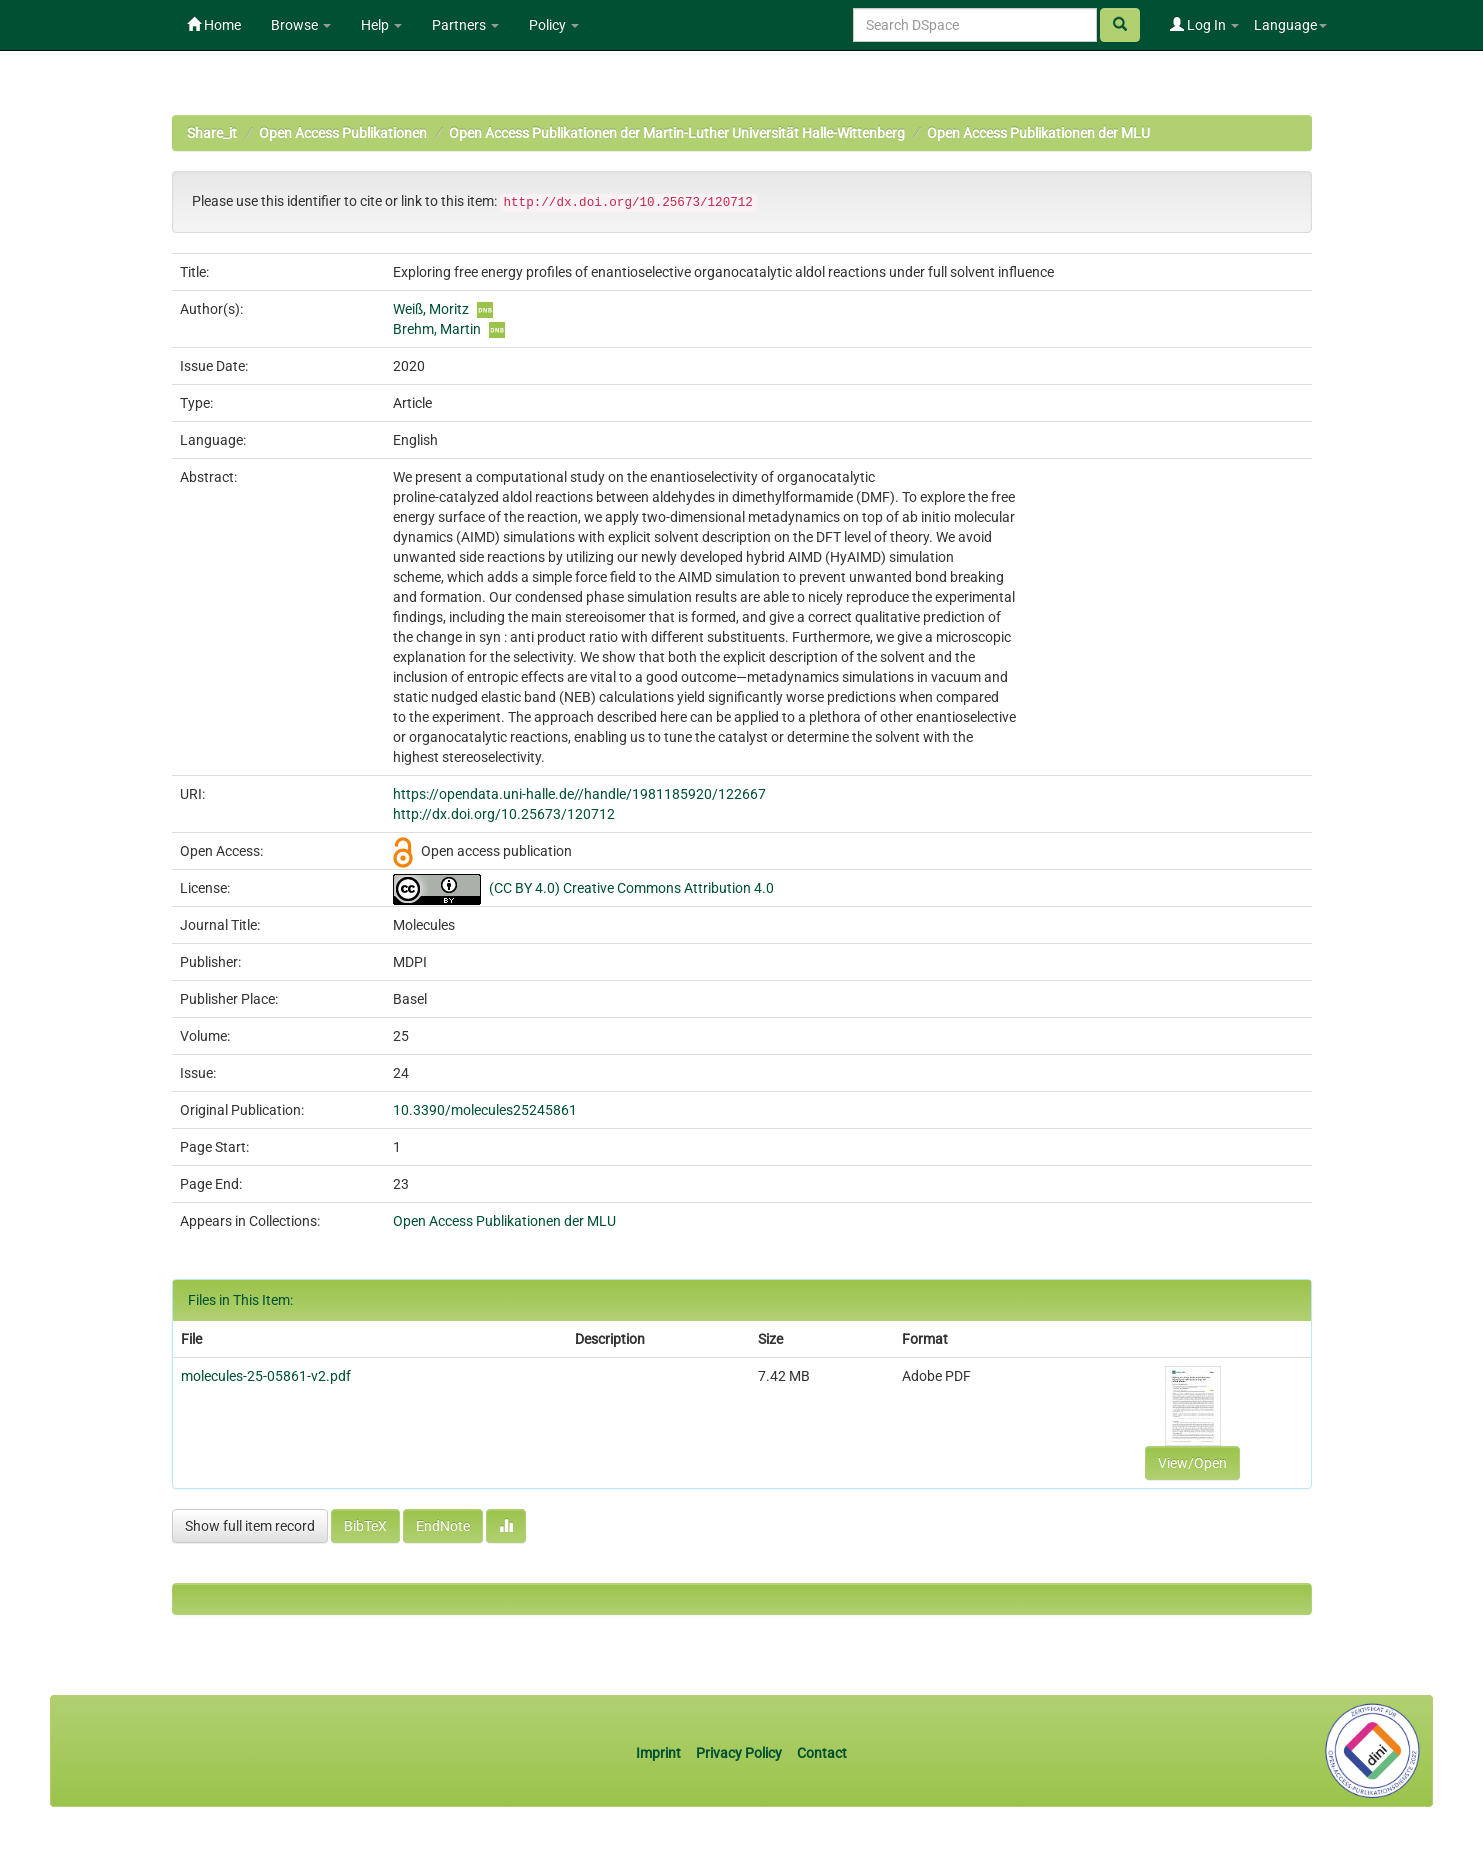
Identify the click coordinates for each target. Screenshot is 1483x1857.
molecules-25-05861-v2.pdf (266, 1376)
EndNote (443, 1526)
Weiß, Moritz (431, 309)
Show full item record (250, 1526)
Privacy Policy (739, 1753)
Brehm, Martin (437, 329)
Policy (554, 25)
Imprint (660, 1753)
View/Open (1192, 1463)
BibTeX (365, 1526)
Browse (301, 25)
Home (214, 25)
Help (381, 25)
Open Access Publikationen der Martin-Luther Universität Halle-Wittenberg (677, 133)
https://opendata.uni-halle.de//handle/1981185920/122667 (579, 794)
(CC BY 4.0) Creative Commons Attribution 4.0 (631, 888)
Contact (822, 1753)
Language (1290, 25)
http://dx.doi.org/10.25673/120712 (504, 814)
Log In (1204, 25)
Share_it (212, 133)
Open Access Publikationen (343, 133)
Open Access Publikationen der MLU (1038, 133)
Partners (465, 25)
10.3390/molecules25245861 (485, 1110)
